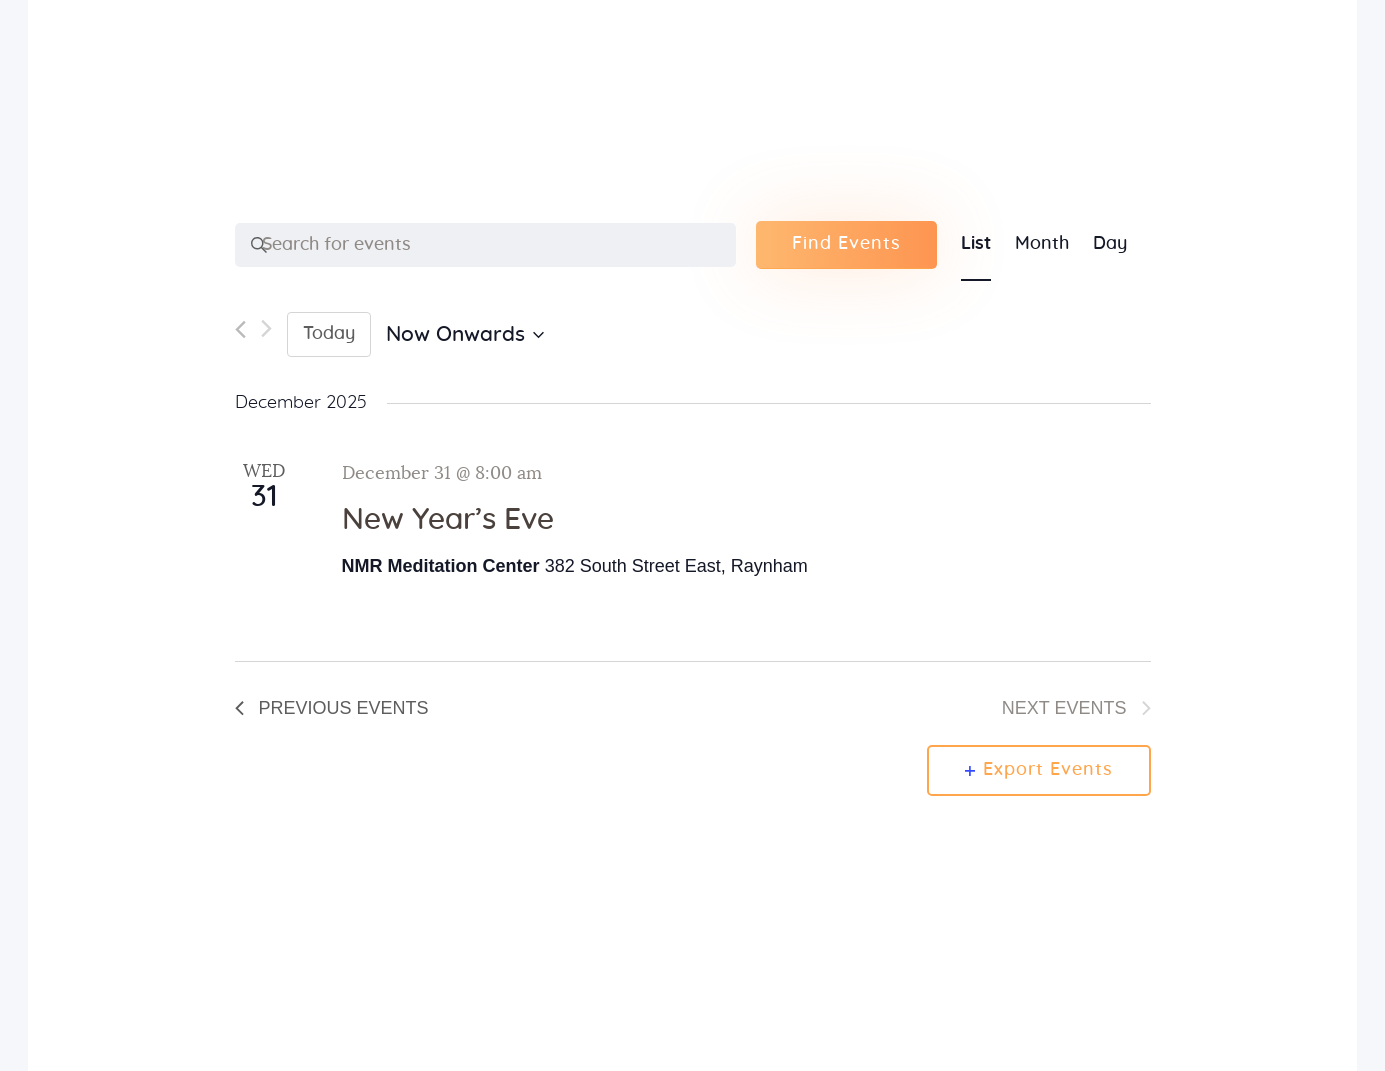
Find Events (846, 244)
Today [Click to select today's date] (329, 334)
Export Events (1039, 770)
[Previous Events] (240, 334)
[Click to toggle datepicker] (465, 335)
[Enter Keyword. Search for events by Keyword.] (485, 245)
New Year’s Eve (448, 520)
